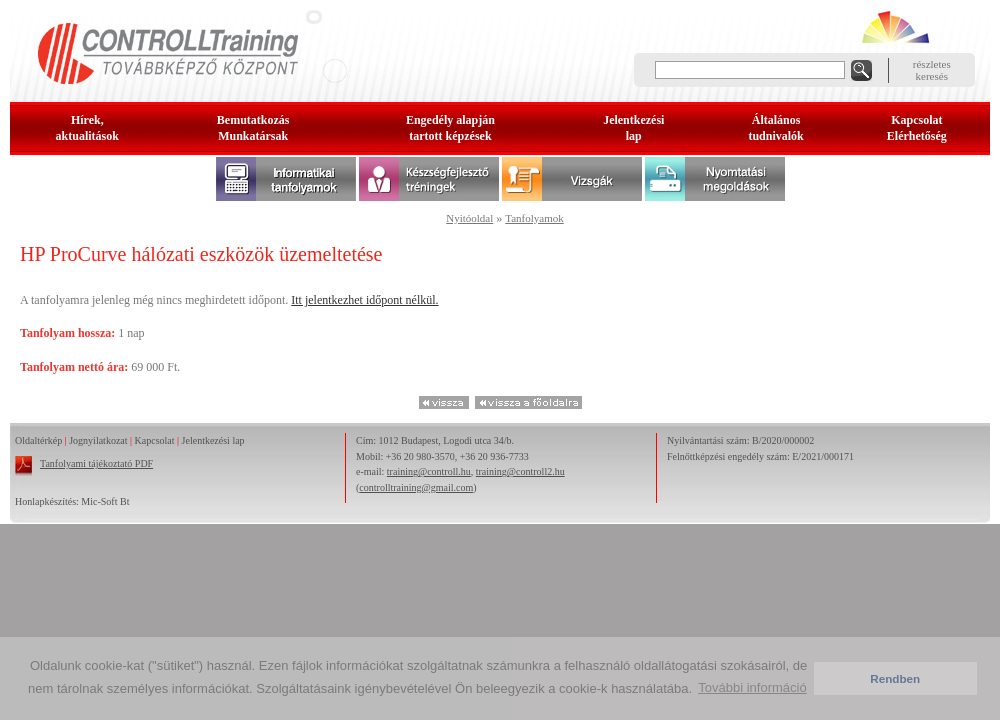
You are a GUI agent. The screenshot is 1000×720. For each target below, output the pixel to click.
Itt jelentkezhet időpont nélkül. (364, 300)
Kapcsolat (155, 440)
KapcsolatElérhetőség (917, 128)
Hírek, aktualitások (87, 128)
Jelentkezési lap (213, 440)
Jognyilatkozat (98, 440)
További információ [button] (752, 687)
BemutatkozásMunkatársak (253, 128)
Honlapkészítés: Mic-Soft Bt (72, 501)
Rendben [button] (895, 678)
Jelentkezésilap (633, 128)
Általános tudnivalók (775, 128)
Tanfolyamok (534, 218)
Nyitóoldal (469, 218)
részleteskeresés (932, 70)
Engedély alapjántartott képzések (450, 128)
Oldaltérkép (38, 440)
